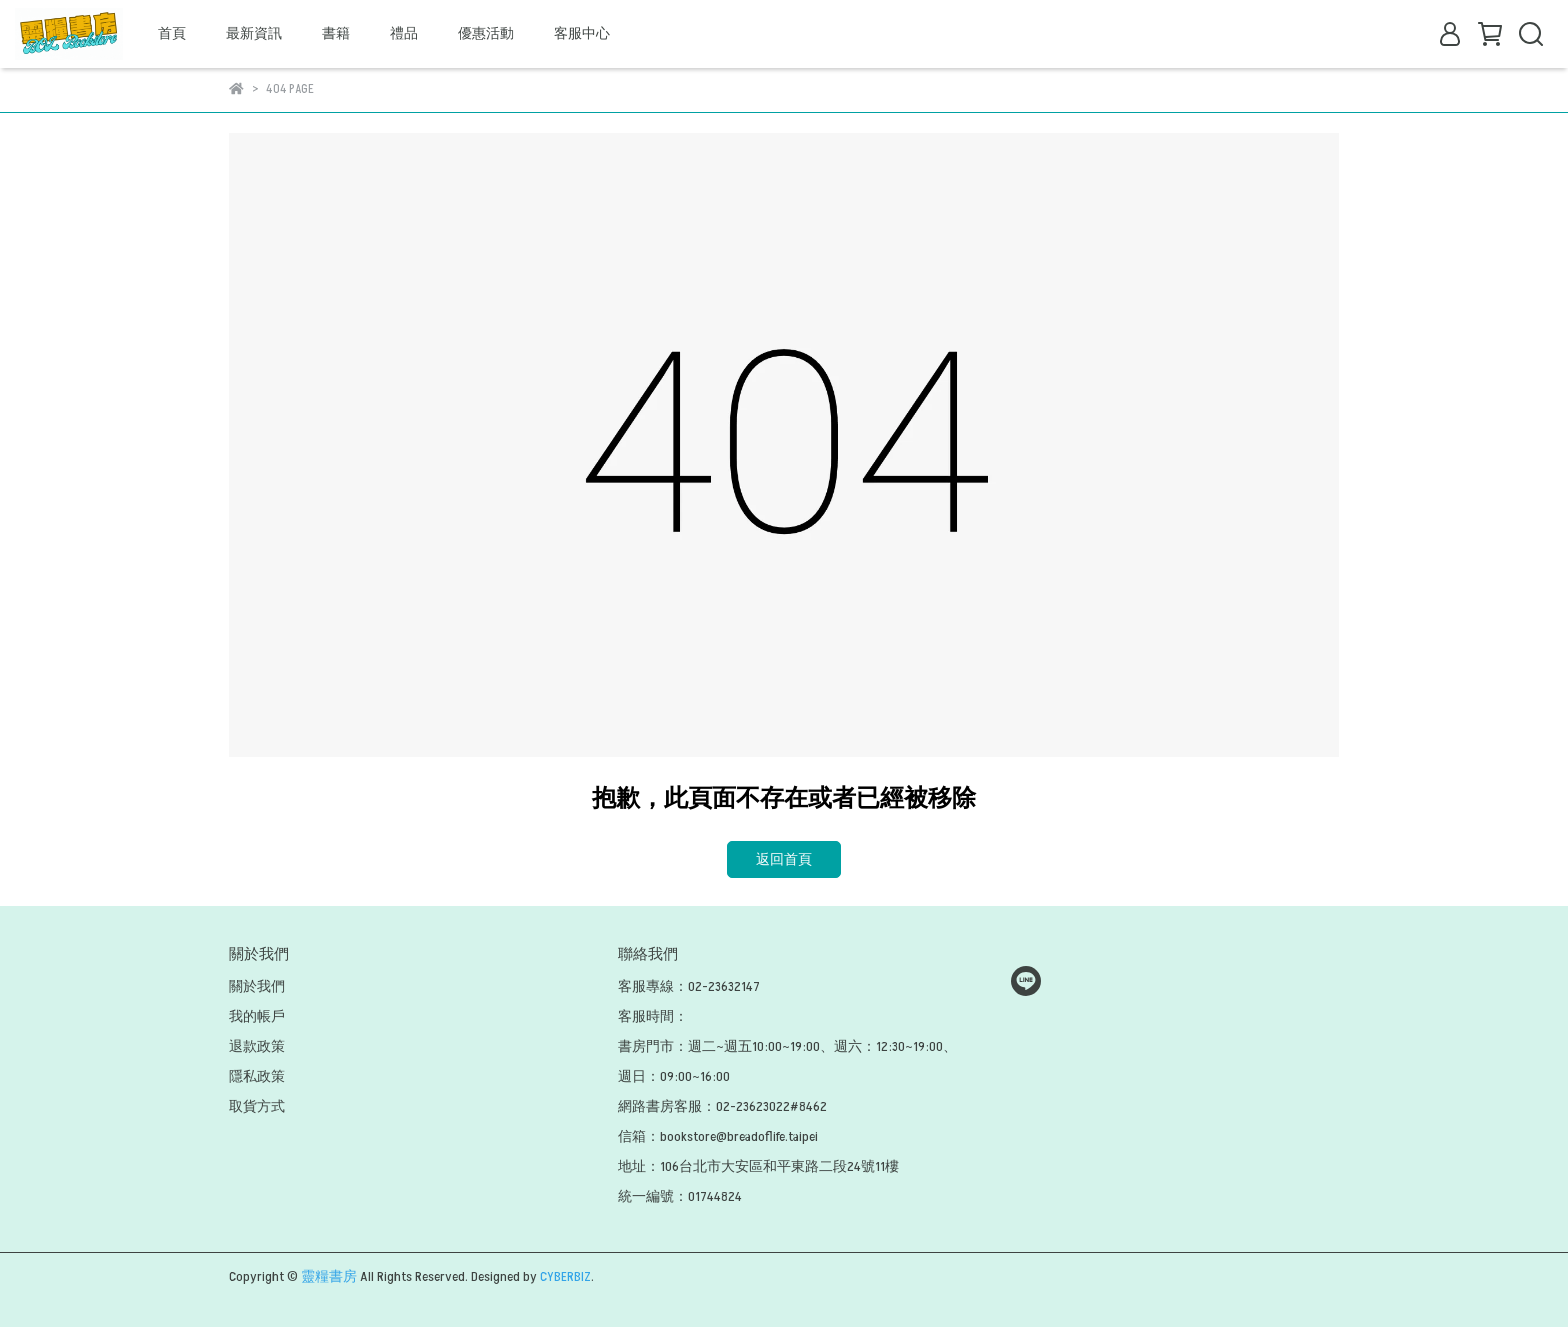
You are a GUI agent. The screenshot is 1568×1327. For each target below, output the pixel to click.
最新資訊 (254, 33)
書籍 (336, 33)
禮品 (404, 33)
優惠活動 (486, 33)
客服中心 (582, 33)
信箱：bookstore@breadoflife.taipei (718, 1136)
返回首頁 (784, 859)
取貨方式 (257, 1106)
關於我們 (257, 986)
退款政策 (257, 1046)
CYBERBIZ (565, 1276)
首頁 (172, 33)
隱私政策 (257, 1076)
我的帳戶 (257, 1016)
